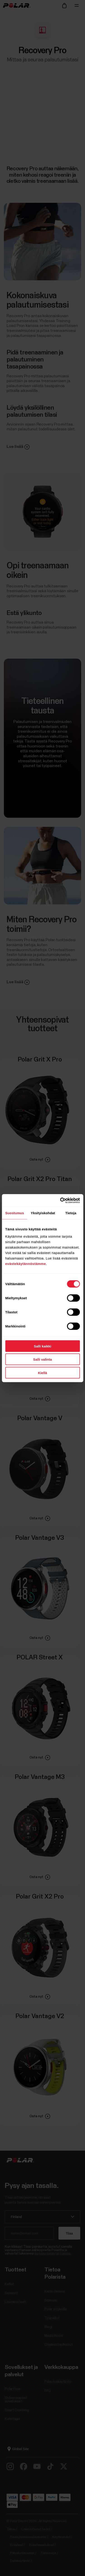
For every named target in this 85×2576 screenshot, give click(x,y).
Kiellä (42, 1373)
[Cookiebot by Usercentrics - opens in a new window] (60, 1200)
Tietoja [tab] (70, 1213)
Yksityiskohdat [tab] (43, 1213)
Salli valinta (42, 1359)
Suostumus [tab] (14, 1213)
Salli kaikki (42, 1346)
